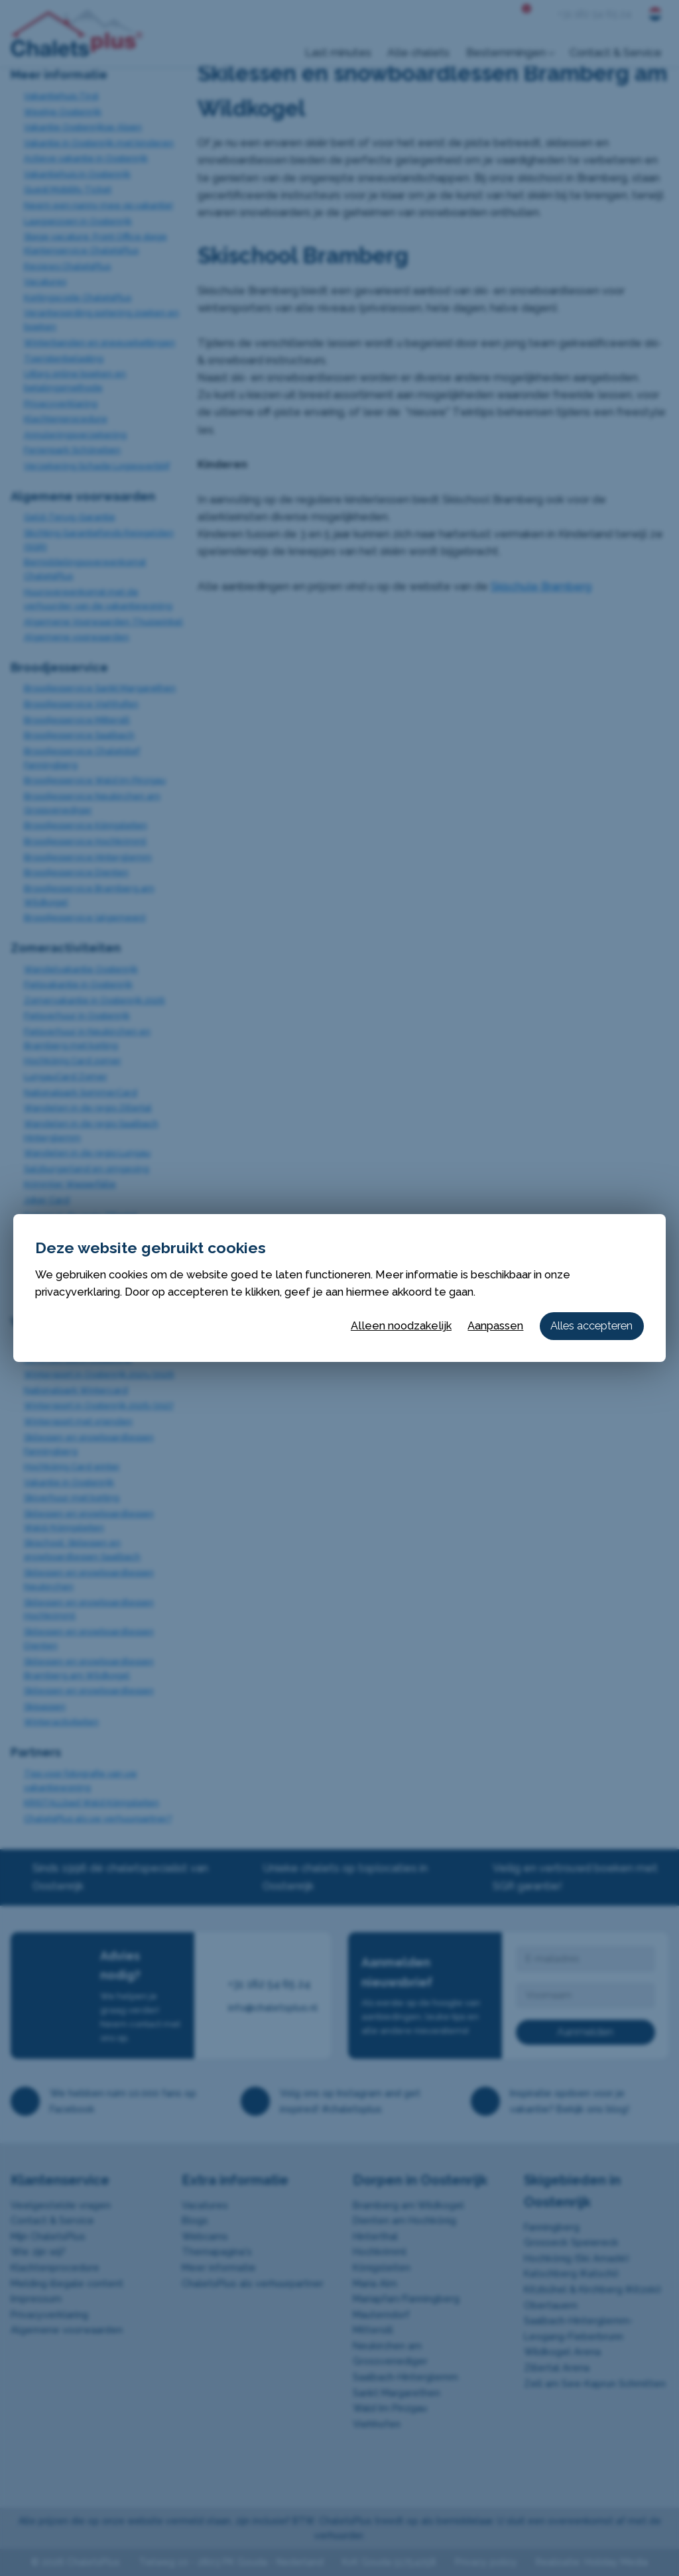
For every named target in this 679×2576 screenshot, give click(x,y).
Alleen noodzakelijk (401, 1325)
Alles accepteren (591, 1325)
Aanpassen (495, 1325)
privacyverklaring (77, 1292)
